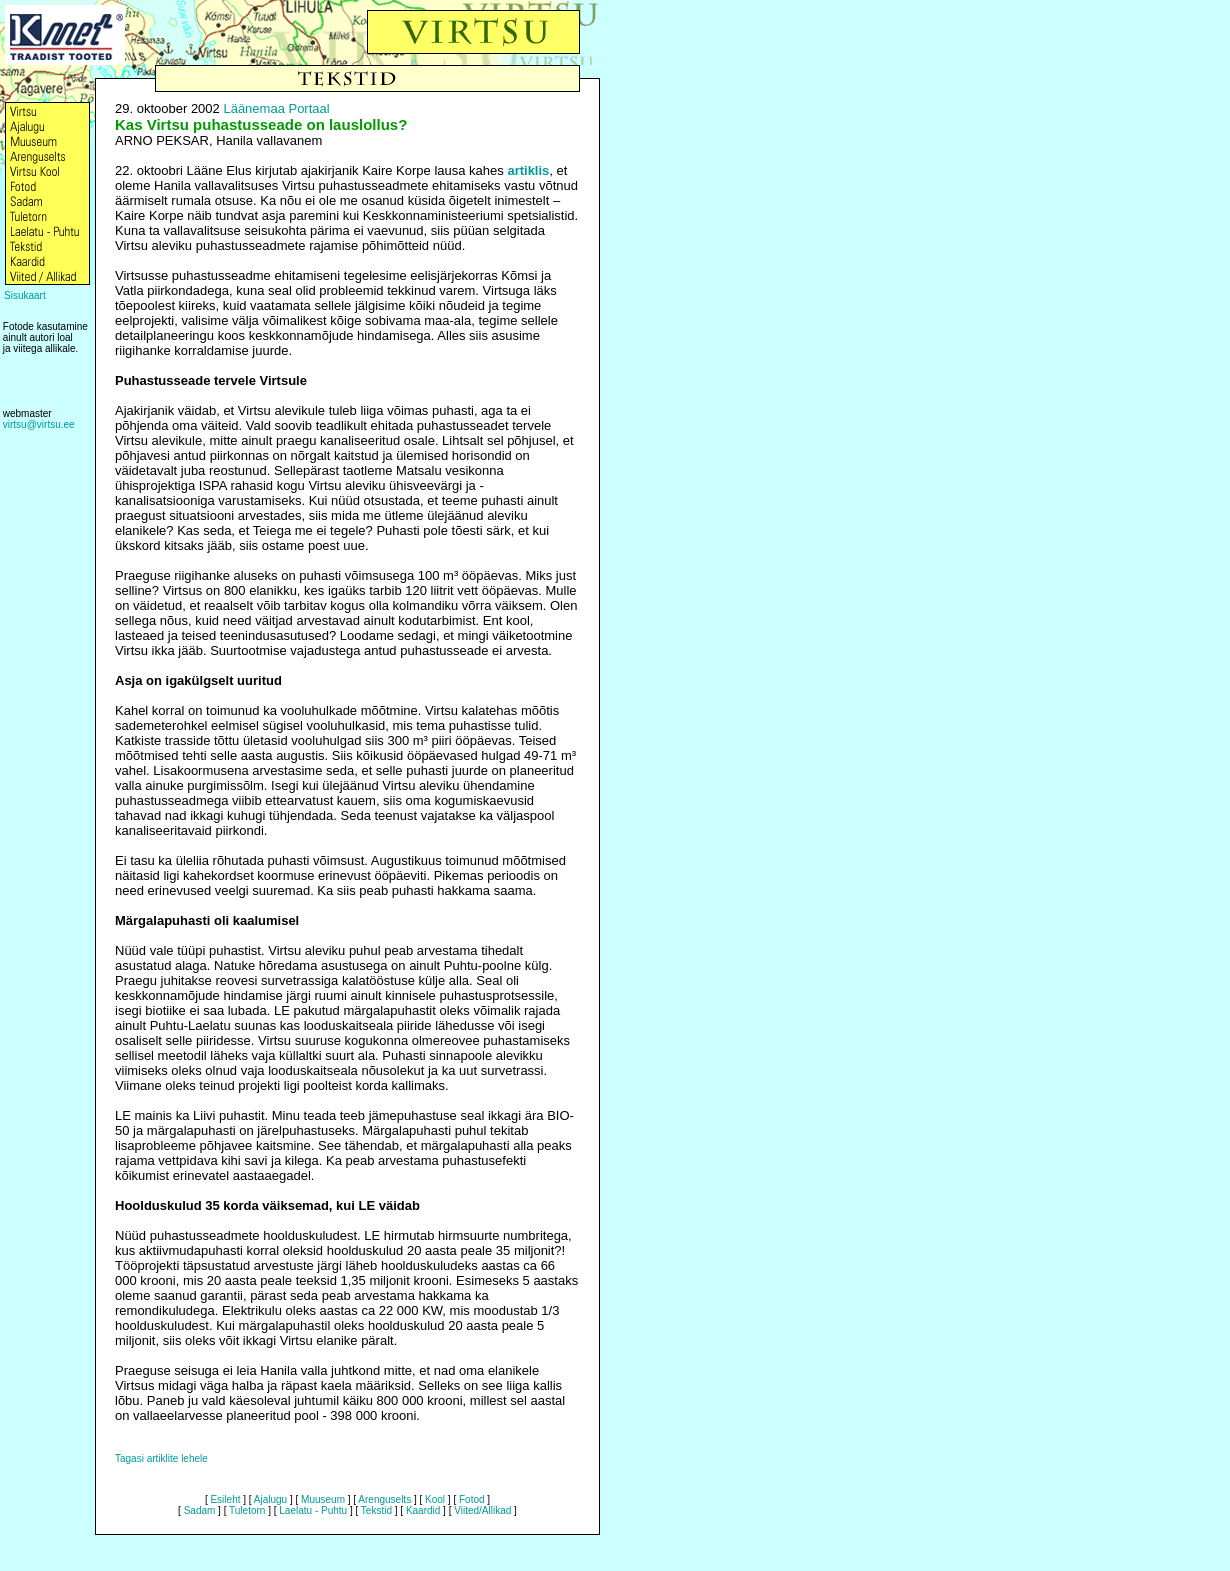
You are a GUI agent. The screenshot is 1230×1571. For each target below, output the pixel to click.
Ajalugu (270, 1499)
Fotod (472, 1499)
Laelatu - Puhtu (313, 1510)
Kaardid (423, 1510)
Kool (435, 1499)
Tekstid (376, 1510)
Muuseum (323, 1499)
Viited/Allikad (482, 1510)
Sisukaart (25, 295)
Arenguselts (384, 1499)
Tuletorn (247, 1510)
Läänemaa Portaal (276, 108)
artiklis (528, 170)
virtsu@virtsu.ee (39, 424)
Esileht (225, 1499)
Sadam (200, 1510)
